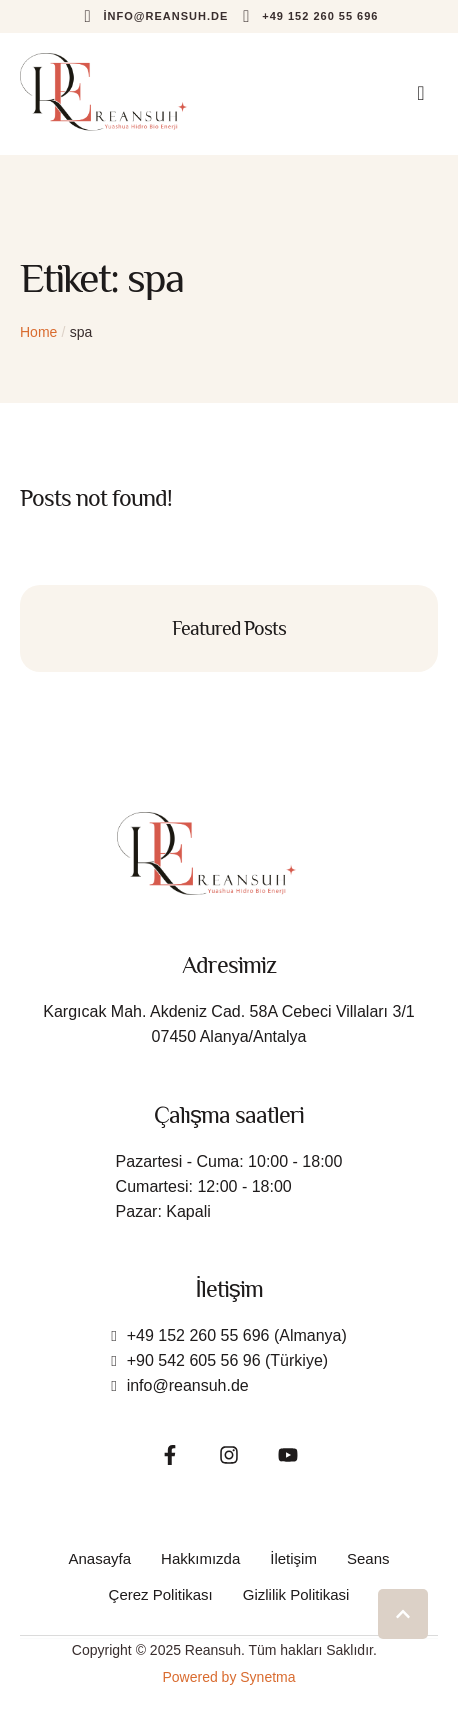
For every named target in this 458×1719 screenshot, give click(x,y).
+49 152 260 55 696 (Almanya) (237, 1335)
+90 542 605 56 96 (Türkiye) (227, 1360)
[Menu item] (100, 1559)
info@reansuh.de (188, 1385)
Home (38, 332)
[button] (154, 16)
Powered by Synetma (228, 1677)
